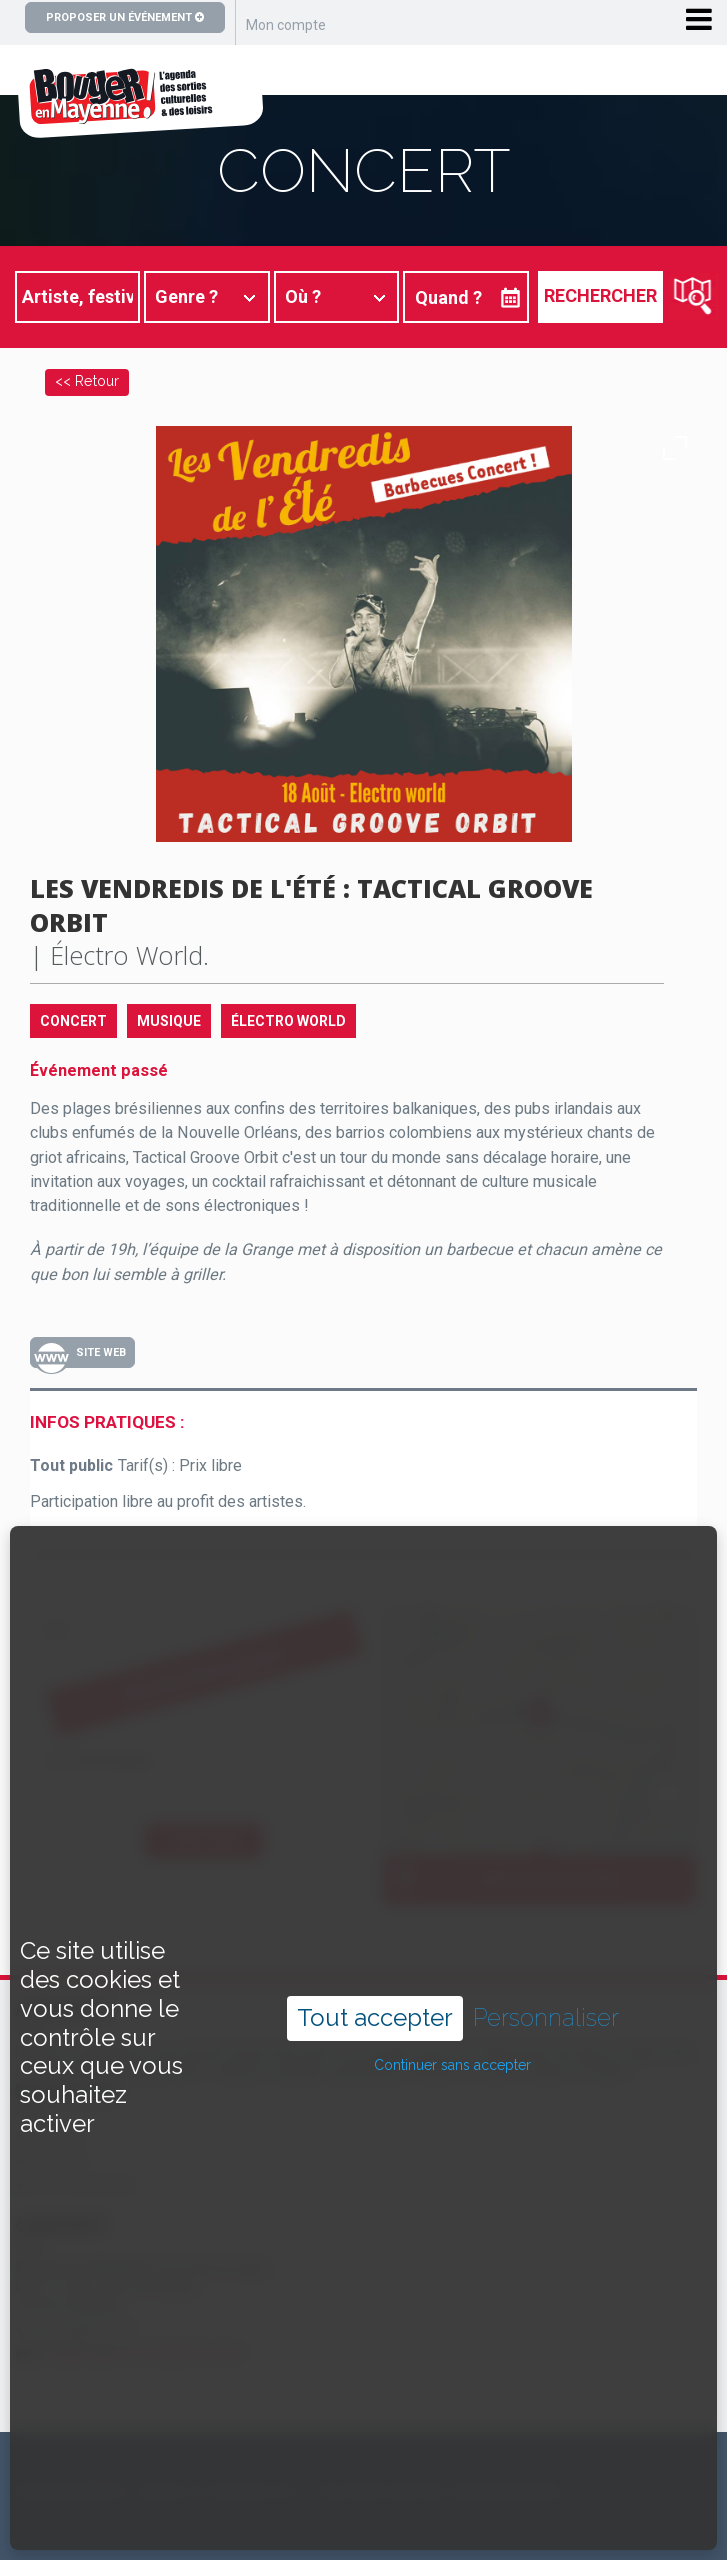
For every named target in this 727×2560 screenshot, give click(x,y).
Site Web (101, 1352)
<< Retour (87, 380)
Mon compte (286, 25)
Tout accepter (375, 1981)
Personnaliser (546, 1982)
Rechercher (600, 295)
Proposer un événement (125, 17)
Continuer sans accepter (452, 2029)
